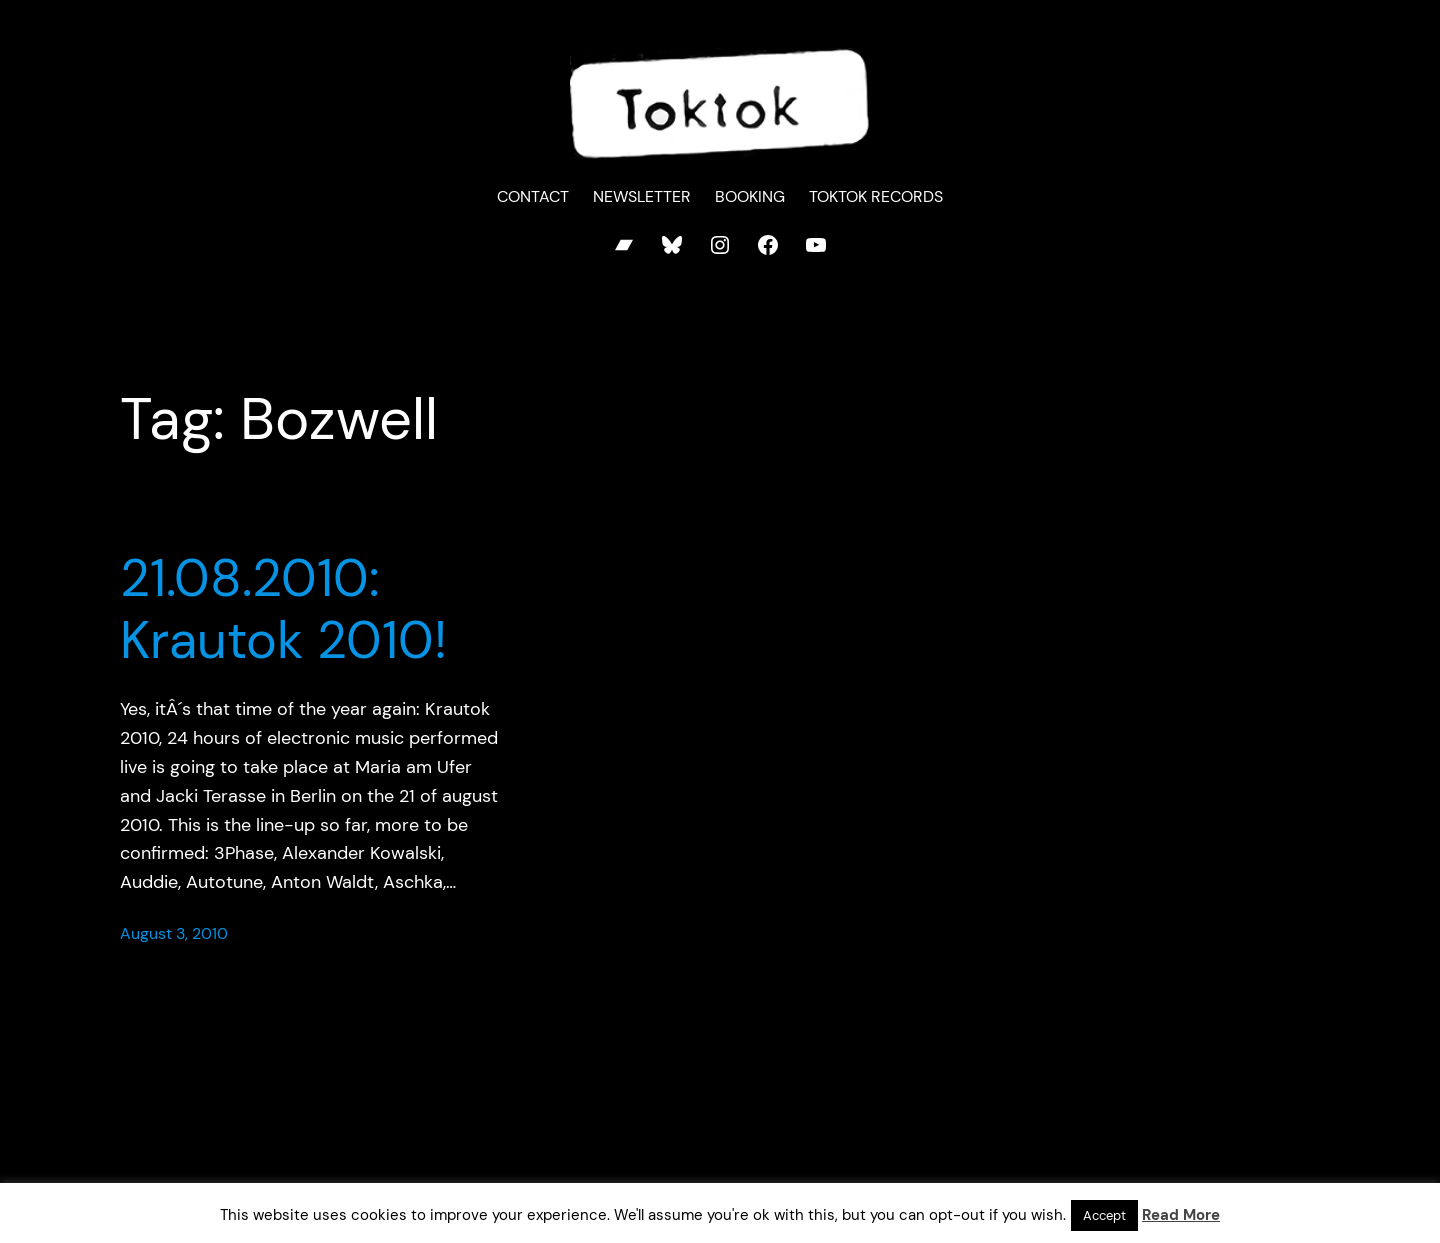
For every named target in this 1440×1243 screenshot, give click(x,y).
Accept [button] (1104, 1215)
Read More (1181, 1215)
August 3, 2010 (174, 933)
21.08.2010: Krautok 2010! (283, 609)
